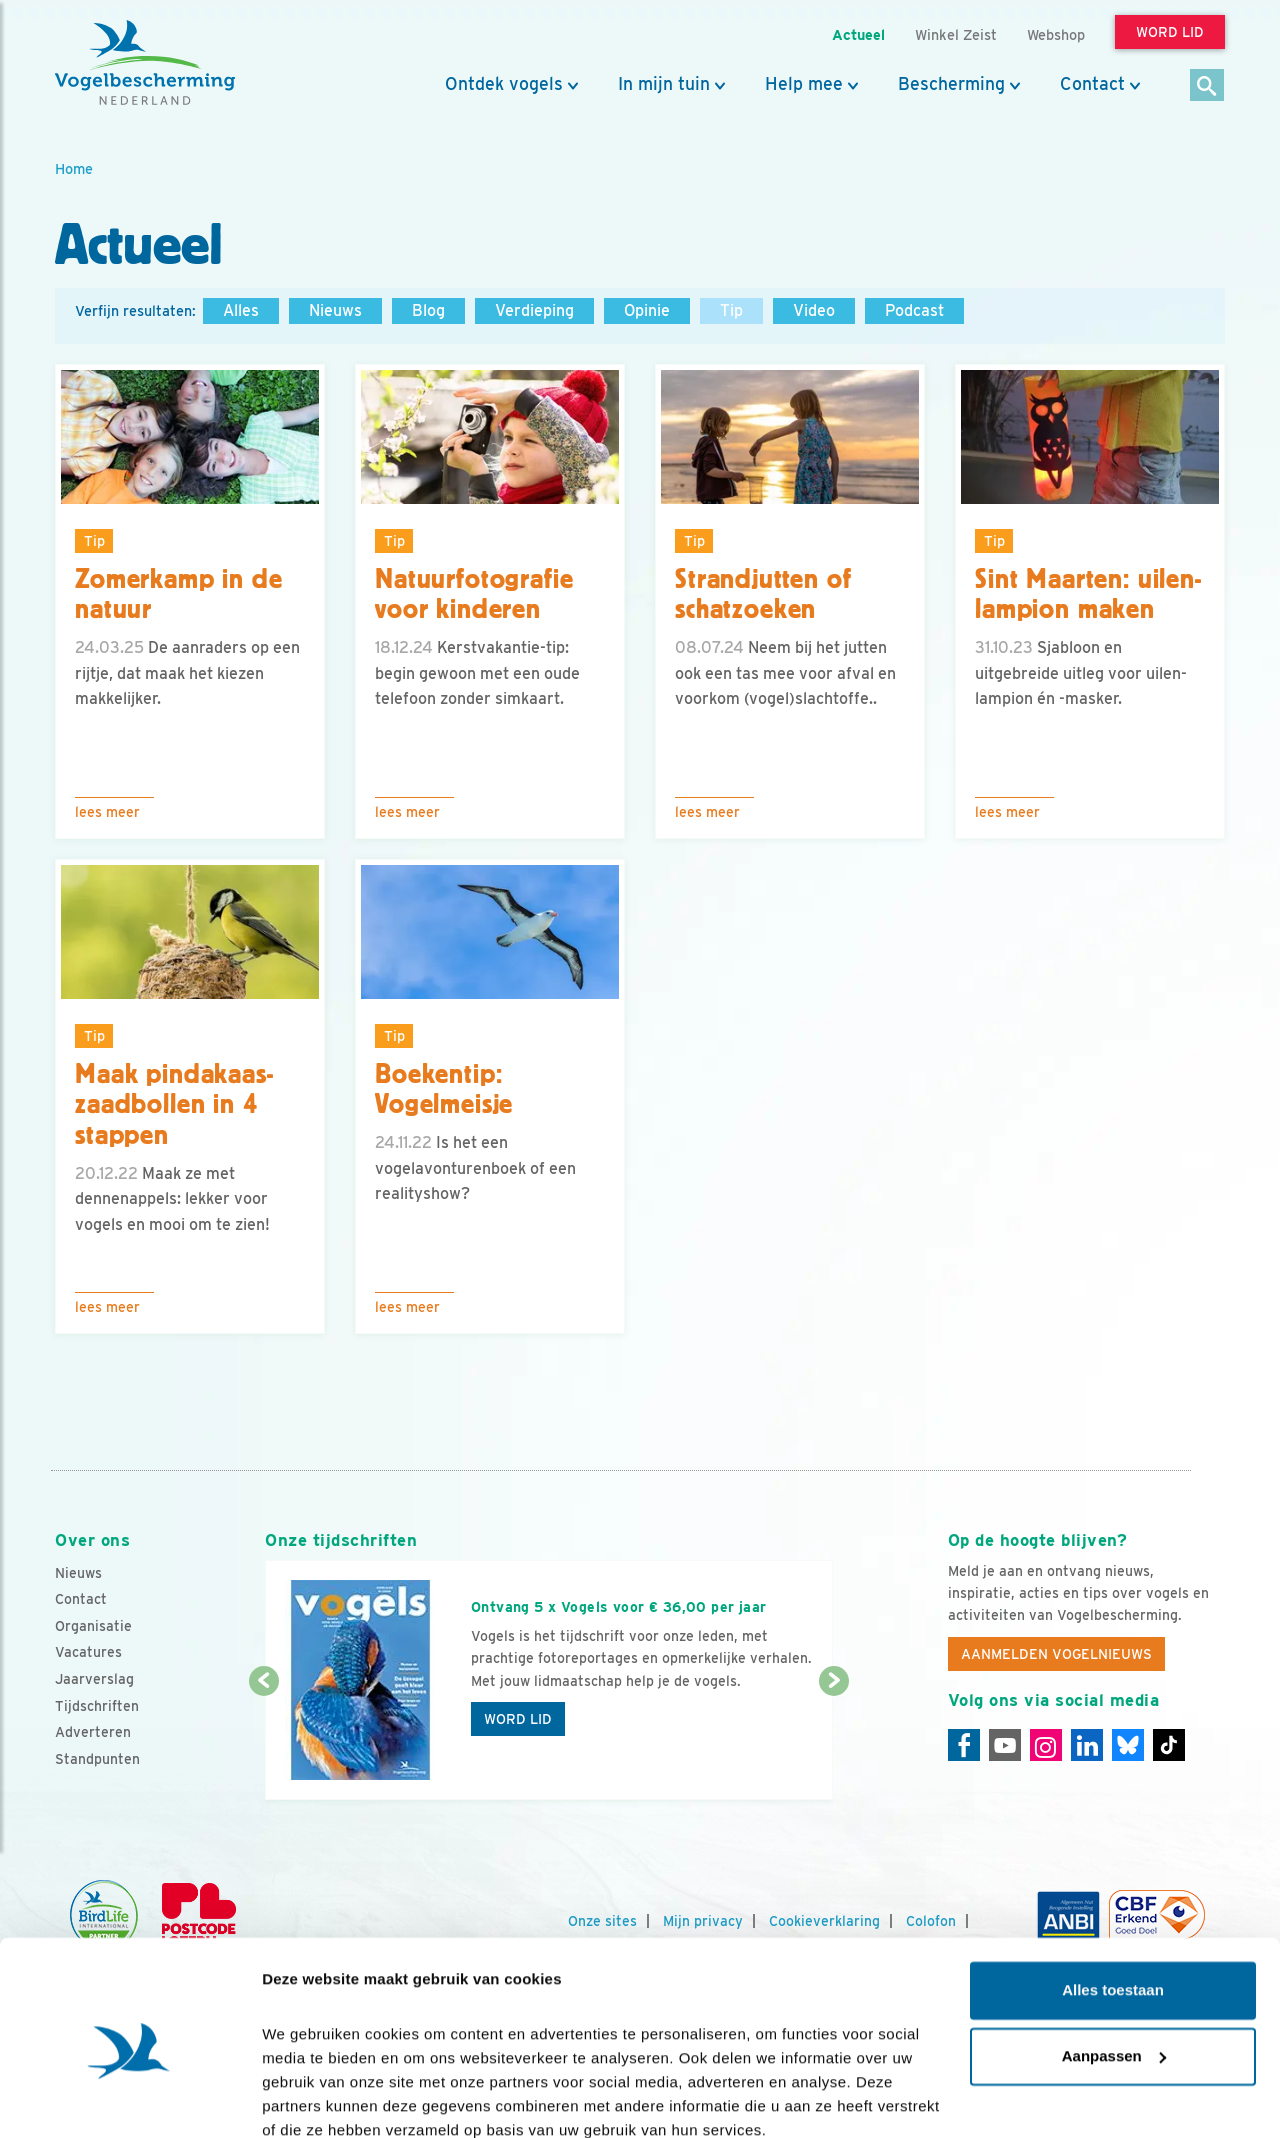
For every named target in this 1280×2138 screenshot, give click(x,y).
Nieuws (335, 310)
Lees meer (107, 812)
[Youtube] (1005, 1745)
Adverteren (93, 1732)
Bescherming (951, 84)
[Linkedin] (1087, 1745)
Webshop (1056, 34)
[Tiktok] (1169, 1745)
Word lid (518, 1719)
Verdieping (534, 310)
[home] (145, 63)
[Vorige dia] (263, 1742)
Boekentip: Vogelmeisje (444, 1089)
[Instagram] (1046, 1745)
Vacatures (88, 1652)
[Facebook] (964, 1745)
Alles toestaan (1113, 1903)
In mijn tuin (664, 84)
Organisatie (93, 1626)
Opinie (647, 310)
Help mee (804, 84)
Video (814, 310)
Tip (731, 310)
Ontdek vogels (504, 84)
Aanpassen (1114, 1968)
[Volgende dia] (833, 1742)
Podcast (914, 310)
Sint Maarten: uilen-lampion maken (1088, 594)
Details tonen (309, 2098)
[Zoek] (1207, 86)
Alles (241, 310)
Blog (428, 310)
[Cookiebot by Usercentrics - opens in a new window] (129, 2099)
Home (74, 168)
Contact (1092, 84)
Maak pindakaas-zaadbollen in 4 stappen (174, 1105)
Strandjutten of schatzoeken (763, 594)
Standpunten (97, 1759)
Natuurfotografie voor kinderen (474, 594)
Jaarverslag (94, 1679)
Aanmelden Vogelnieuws (1056, 1654)
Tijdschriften (97, 1706)
